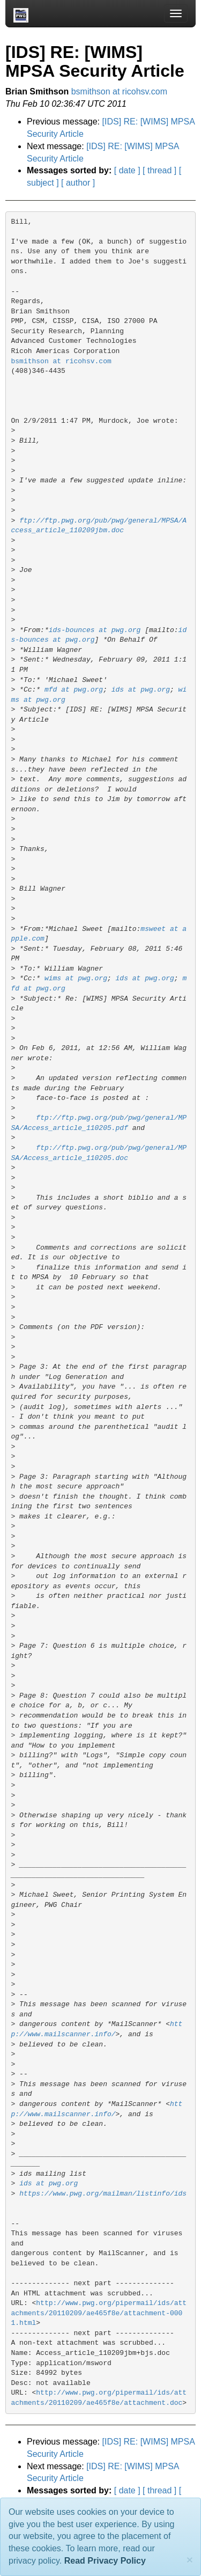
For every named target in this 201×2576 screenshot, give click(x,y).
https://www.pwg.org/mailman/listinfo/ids (103, 2194)
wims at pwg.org (75, 978)
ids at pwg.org (140, 690)
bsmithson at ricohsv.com (119, 91)
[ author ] (78, 182)
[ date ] (127, 170)
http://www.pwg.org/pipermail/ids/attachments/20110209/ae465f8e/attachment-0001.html (99, 2313)
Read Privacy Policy (105, 2560)
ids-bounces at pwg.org (95, 630)
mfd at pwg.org (73, 690)
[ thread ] (159, 170)
